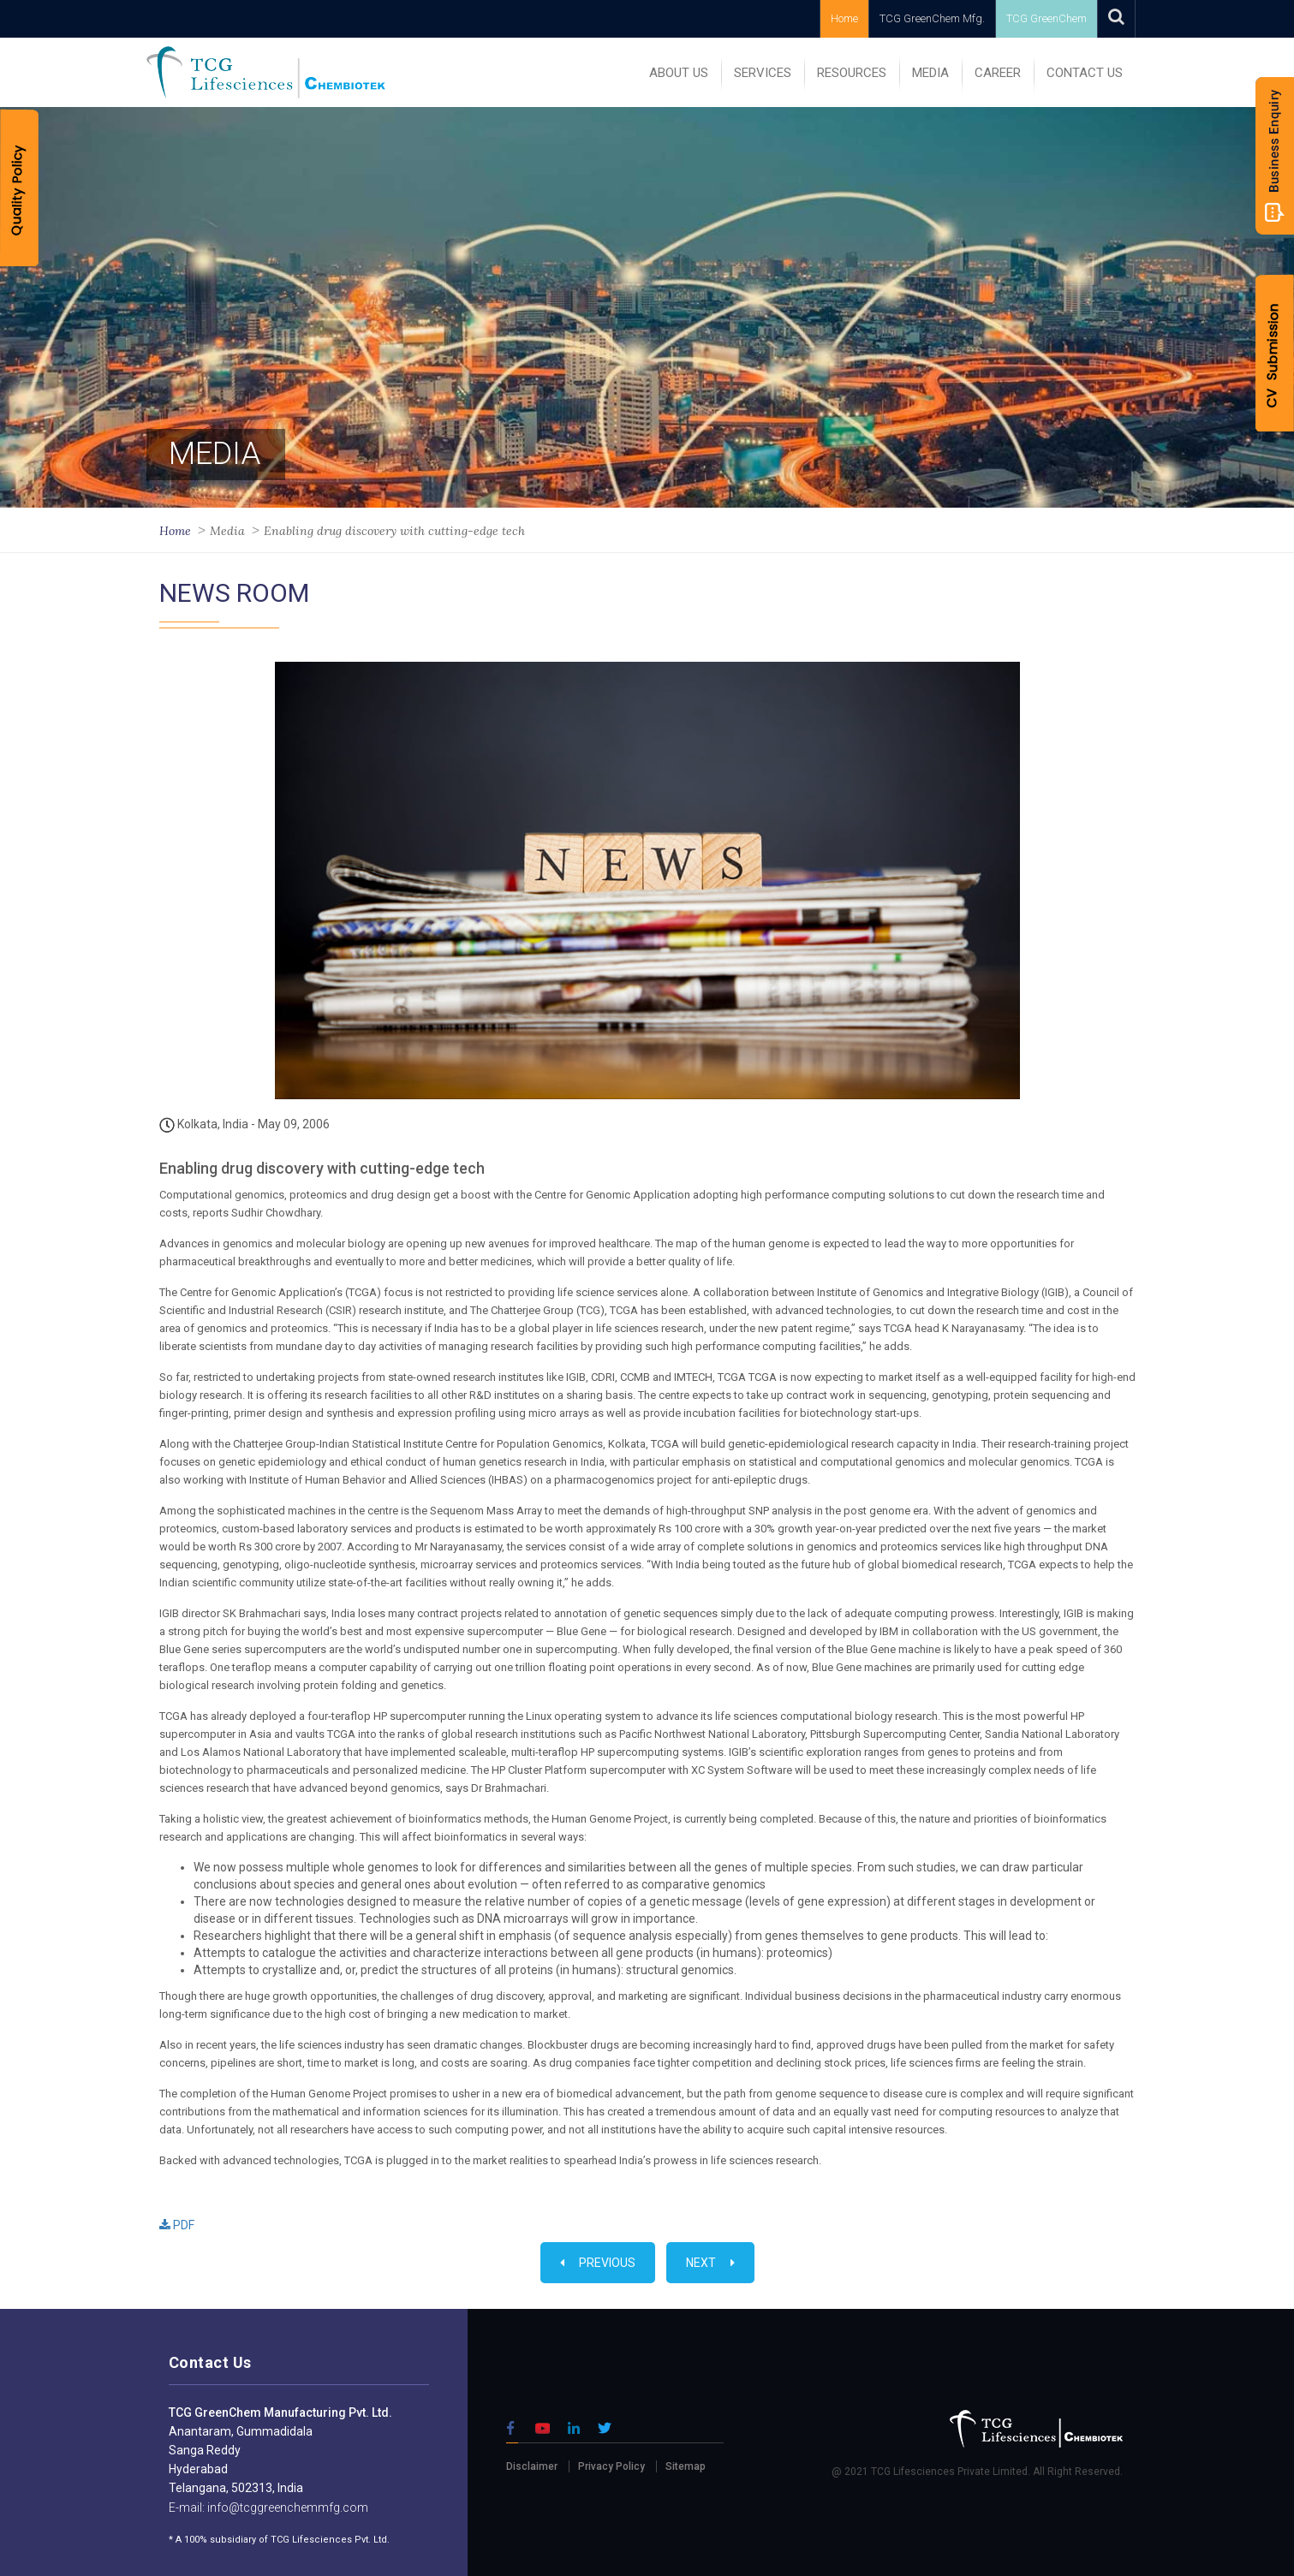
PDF (176, 2225)
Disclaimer (532, 2466)
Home (844, 18)
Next (710, 2263)
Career (998, 72)
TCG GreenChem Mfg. (932, 18)
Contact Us (1085, 72)
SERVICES (762, 72)
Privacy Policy (611, 2466)
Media (227, 530)
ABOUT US (678, 72)
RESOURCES (851, 72)
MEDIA (930, 72)
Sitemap (685, 2466)
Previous (597, 2263)
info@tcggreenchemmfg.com (286, 2507)
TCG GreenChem (1046, 18)
